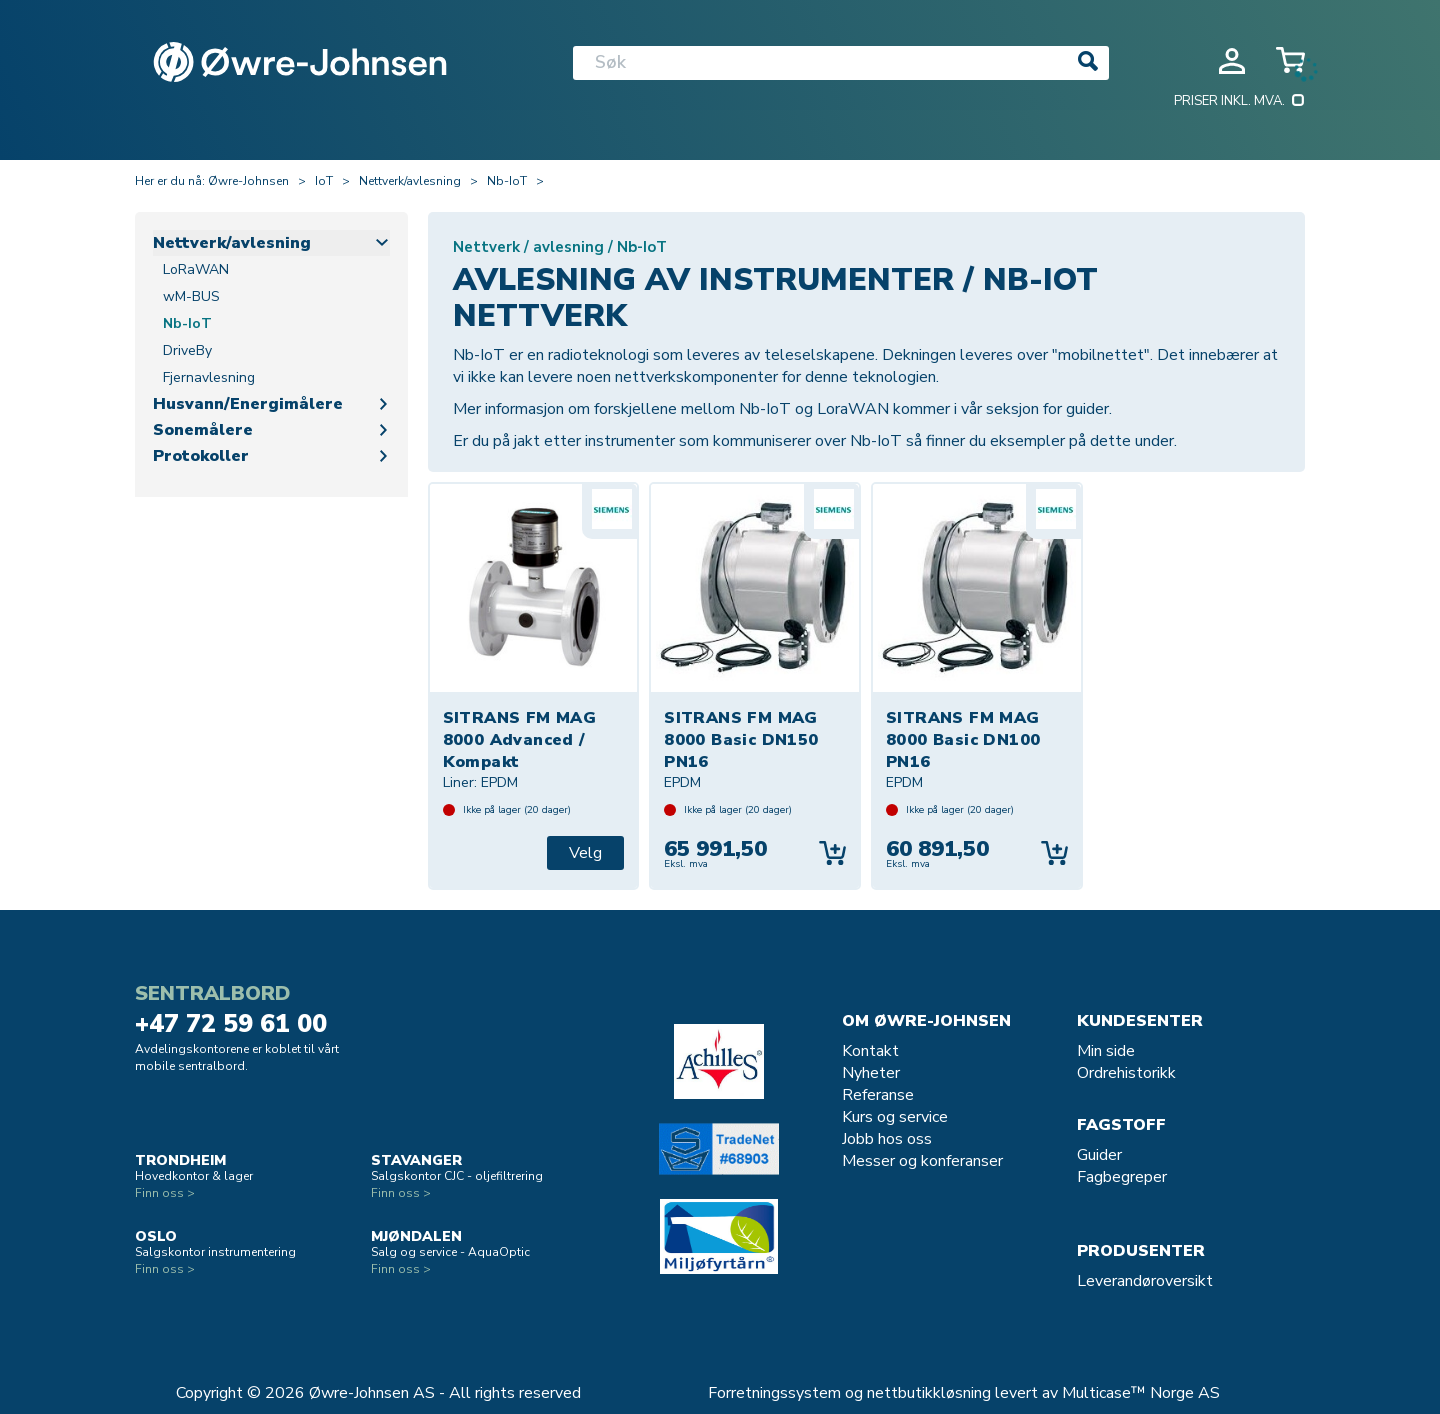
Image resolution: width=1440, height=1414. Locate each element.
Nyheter (871, 1073)
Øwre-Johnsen (248, 181)
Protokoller (201, 456)
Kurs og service (895, 1117)
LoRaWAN (196, 269)
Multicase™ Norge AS (1141, 1393)
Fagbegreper (1122, 1177)
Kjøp (832, 853)
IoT (324, 181)
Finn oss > (165, 1193)
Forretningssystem (774, 1393)
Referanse (878, 1095)
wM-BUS (191, 296)
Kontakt (870, 1051)
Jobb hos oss (887, 1139)
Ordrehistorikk (1126, 1073)
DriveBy (187, 350)
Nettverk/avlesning (410, 181)
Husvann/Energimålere (248, 404)
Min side (1106, 1051)
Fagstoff (1121, 1125)
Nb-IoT (507, 181)
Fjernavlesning (209, 377)
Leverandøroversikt (1145, 1281)
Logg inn (1232, 61)
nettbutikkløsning (929, 1393)
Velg (585, 853)
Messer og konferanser (922, 1161)
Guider (1099, 1155)
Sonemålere (203, 430)
